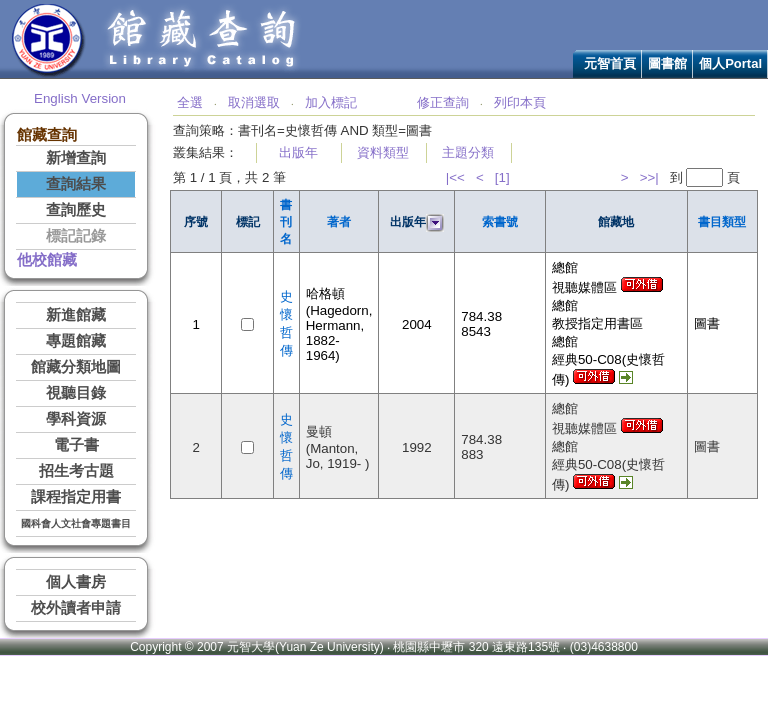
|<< (455, 177)
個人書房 (76, 582)
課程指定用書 (76, 497)
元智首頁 (610, 63)
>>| (649, 177)
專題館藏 (76, 341)
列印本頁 (520, 102)
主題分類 (468, 152)
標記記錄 (76, 236)
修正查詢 (443, 102)
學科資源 (76, 419)
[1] (502, 177)
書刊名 (286, 222)
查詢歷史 (76, 210)
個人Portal (730, 63)
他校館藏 (47, 260)
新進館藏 (76, 315)
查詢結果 (76, 184)
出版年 (298, 152)
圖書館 (667, 63)
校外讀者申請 (76, 608)
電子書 (76, 445)
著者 (339, 222)
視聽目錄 (76, 393)
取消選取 (254, 102)
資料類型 (383, 152)
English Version (80, 98)
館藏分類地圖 (76, 367)
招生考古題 (76, 471)
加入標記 (331, 102)
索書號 (500, 222)
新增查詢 (76, 158)
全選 (190, 102)
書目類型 (722, 222)
